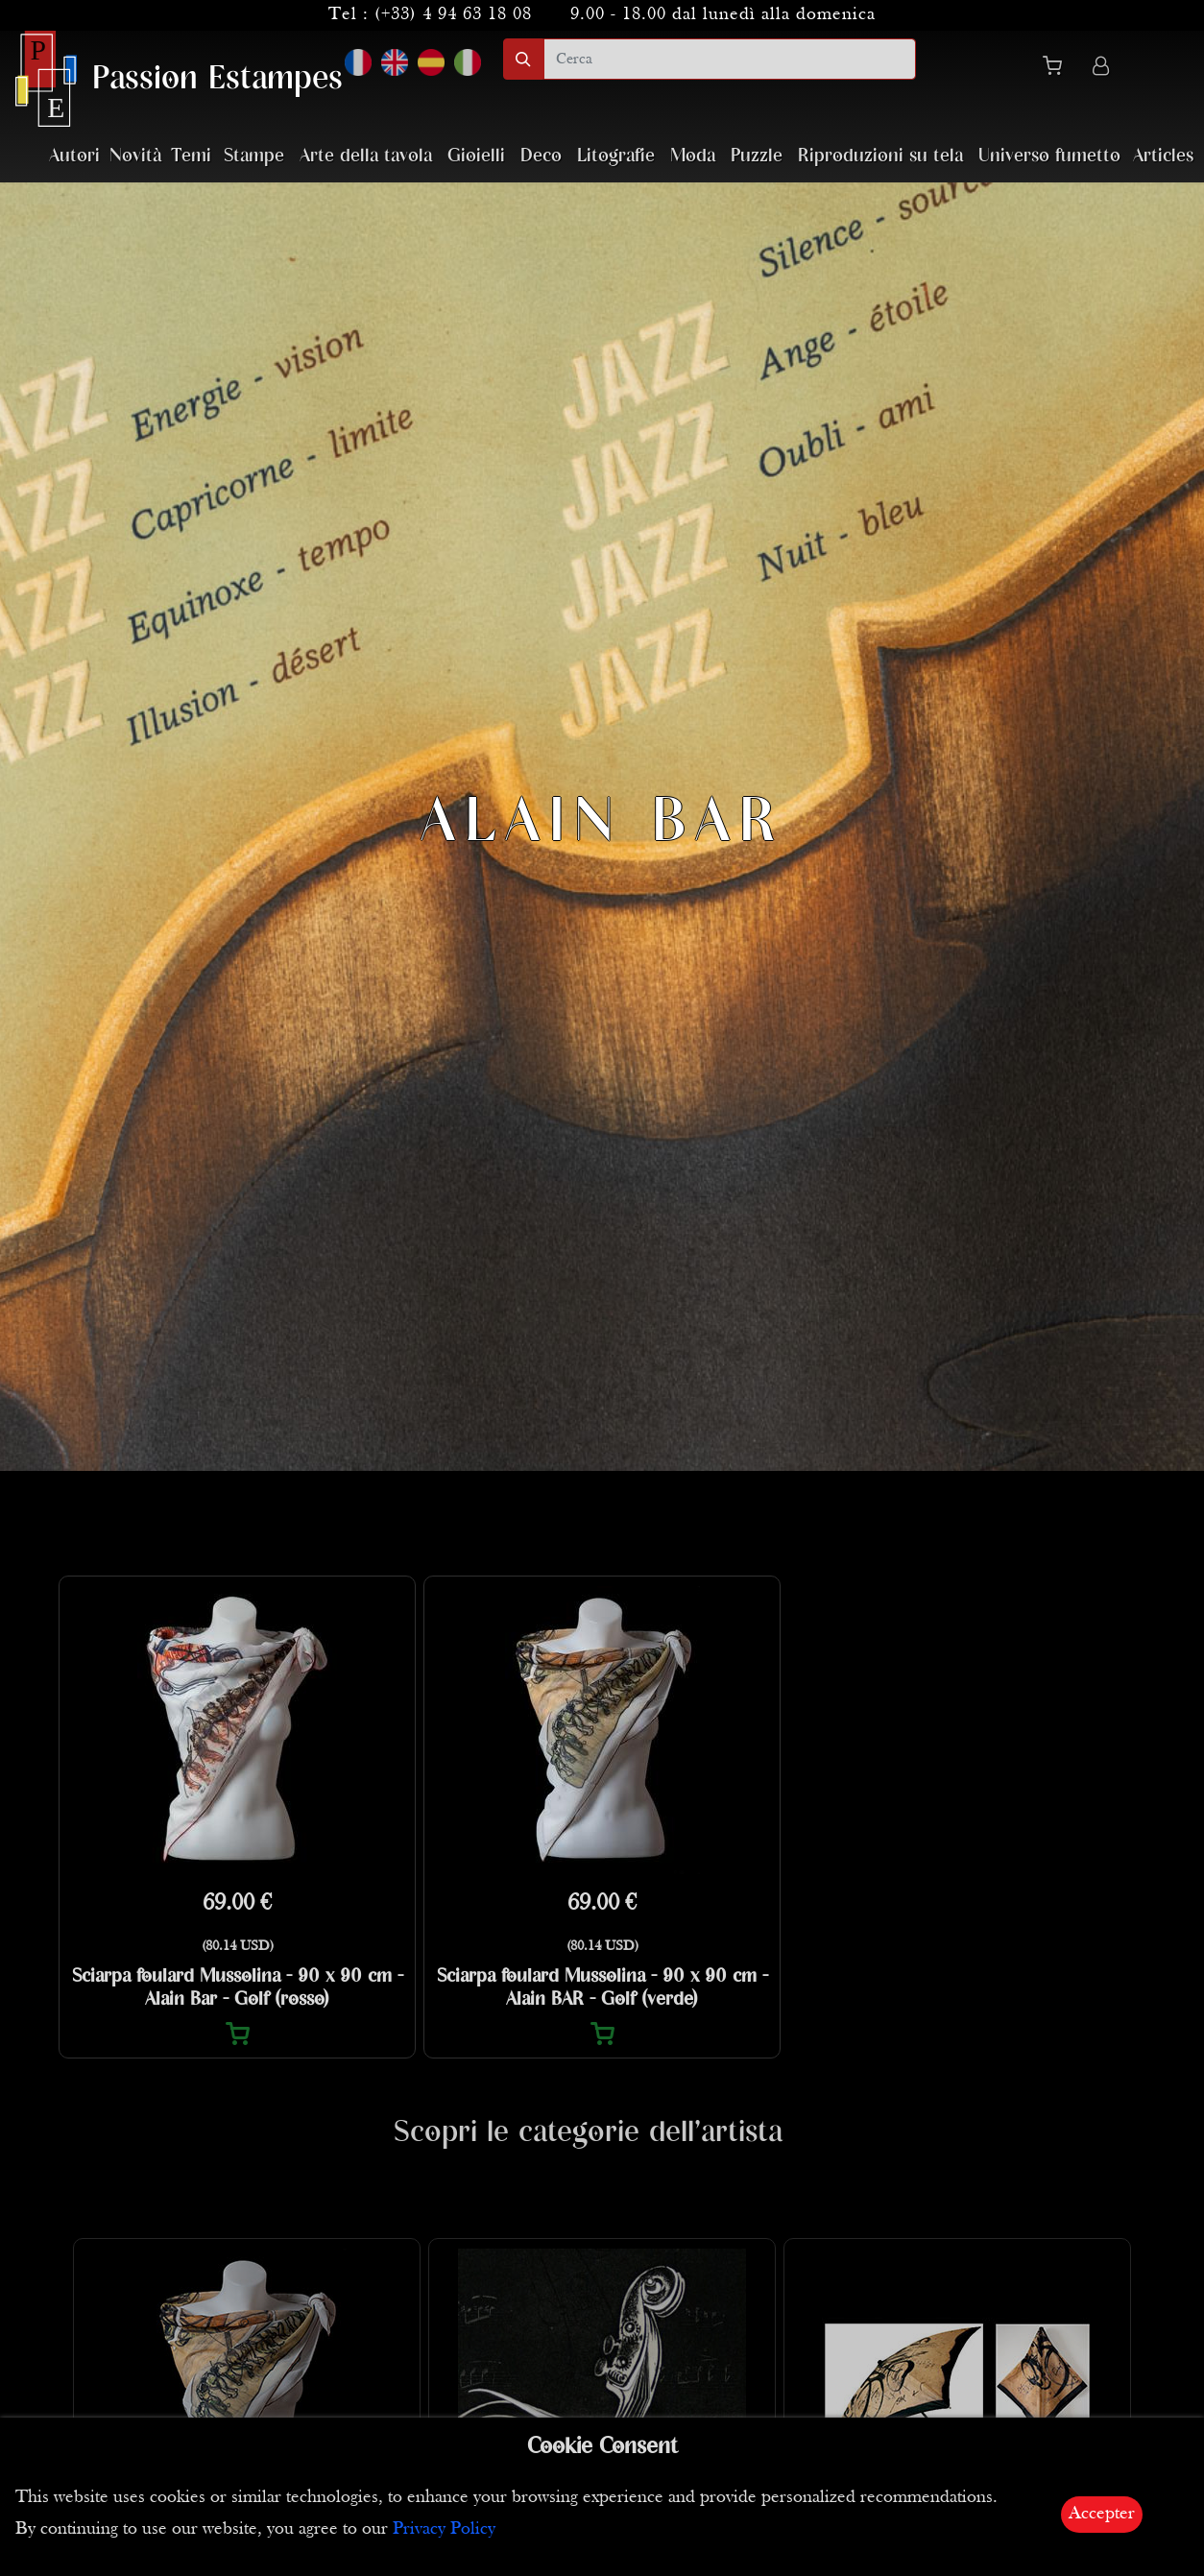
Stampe (254, 156)
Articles (1163, 156)
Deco (541, 156)
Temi (191, 156)
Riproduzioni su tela (880, 156)
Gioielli (476, 156)
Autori (74, 156)
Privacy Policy (444, 2529)
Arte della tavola (366, 156)
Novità (135, 156)
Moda (692, 156)
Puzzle (757, 156)
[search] (729, 59)
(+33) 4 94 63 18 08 (453, 15)
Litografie (616, 156)
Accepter (1102, 2514)
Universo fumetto (1049, 156)
